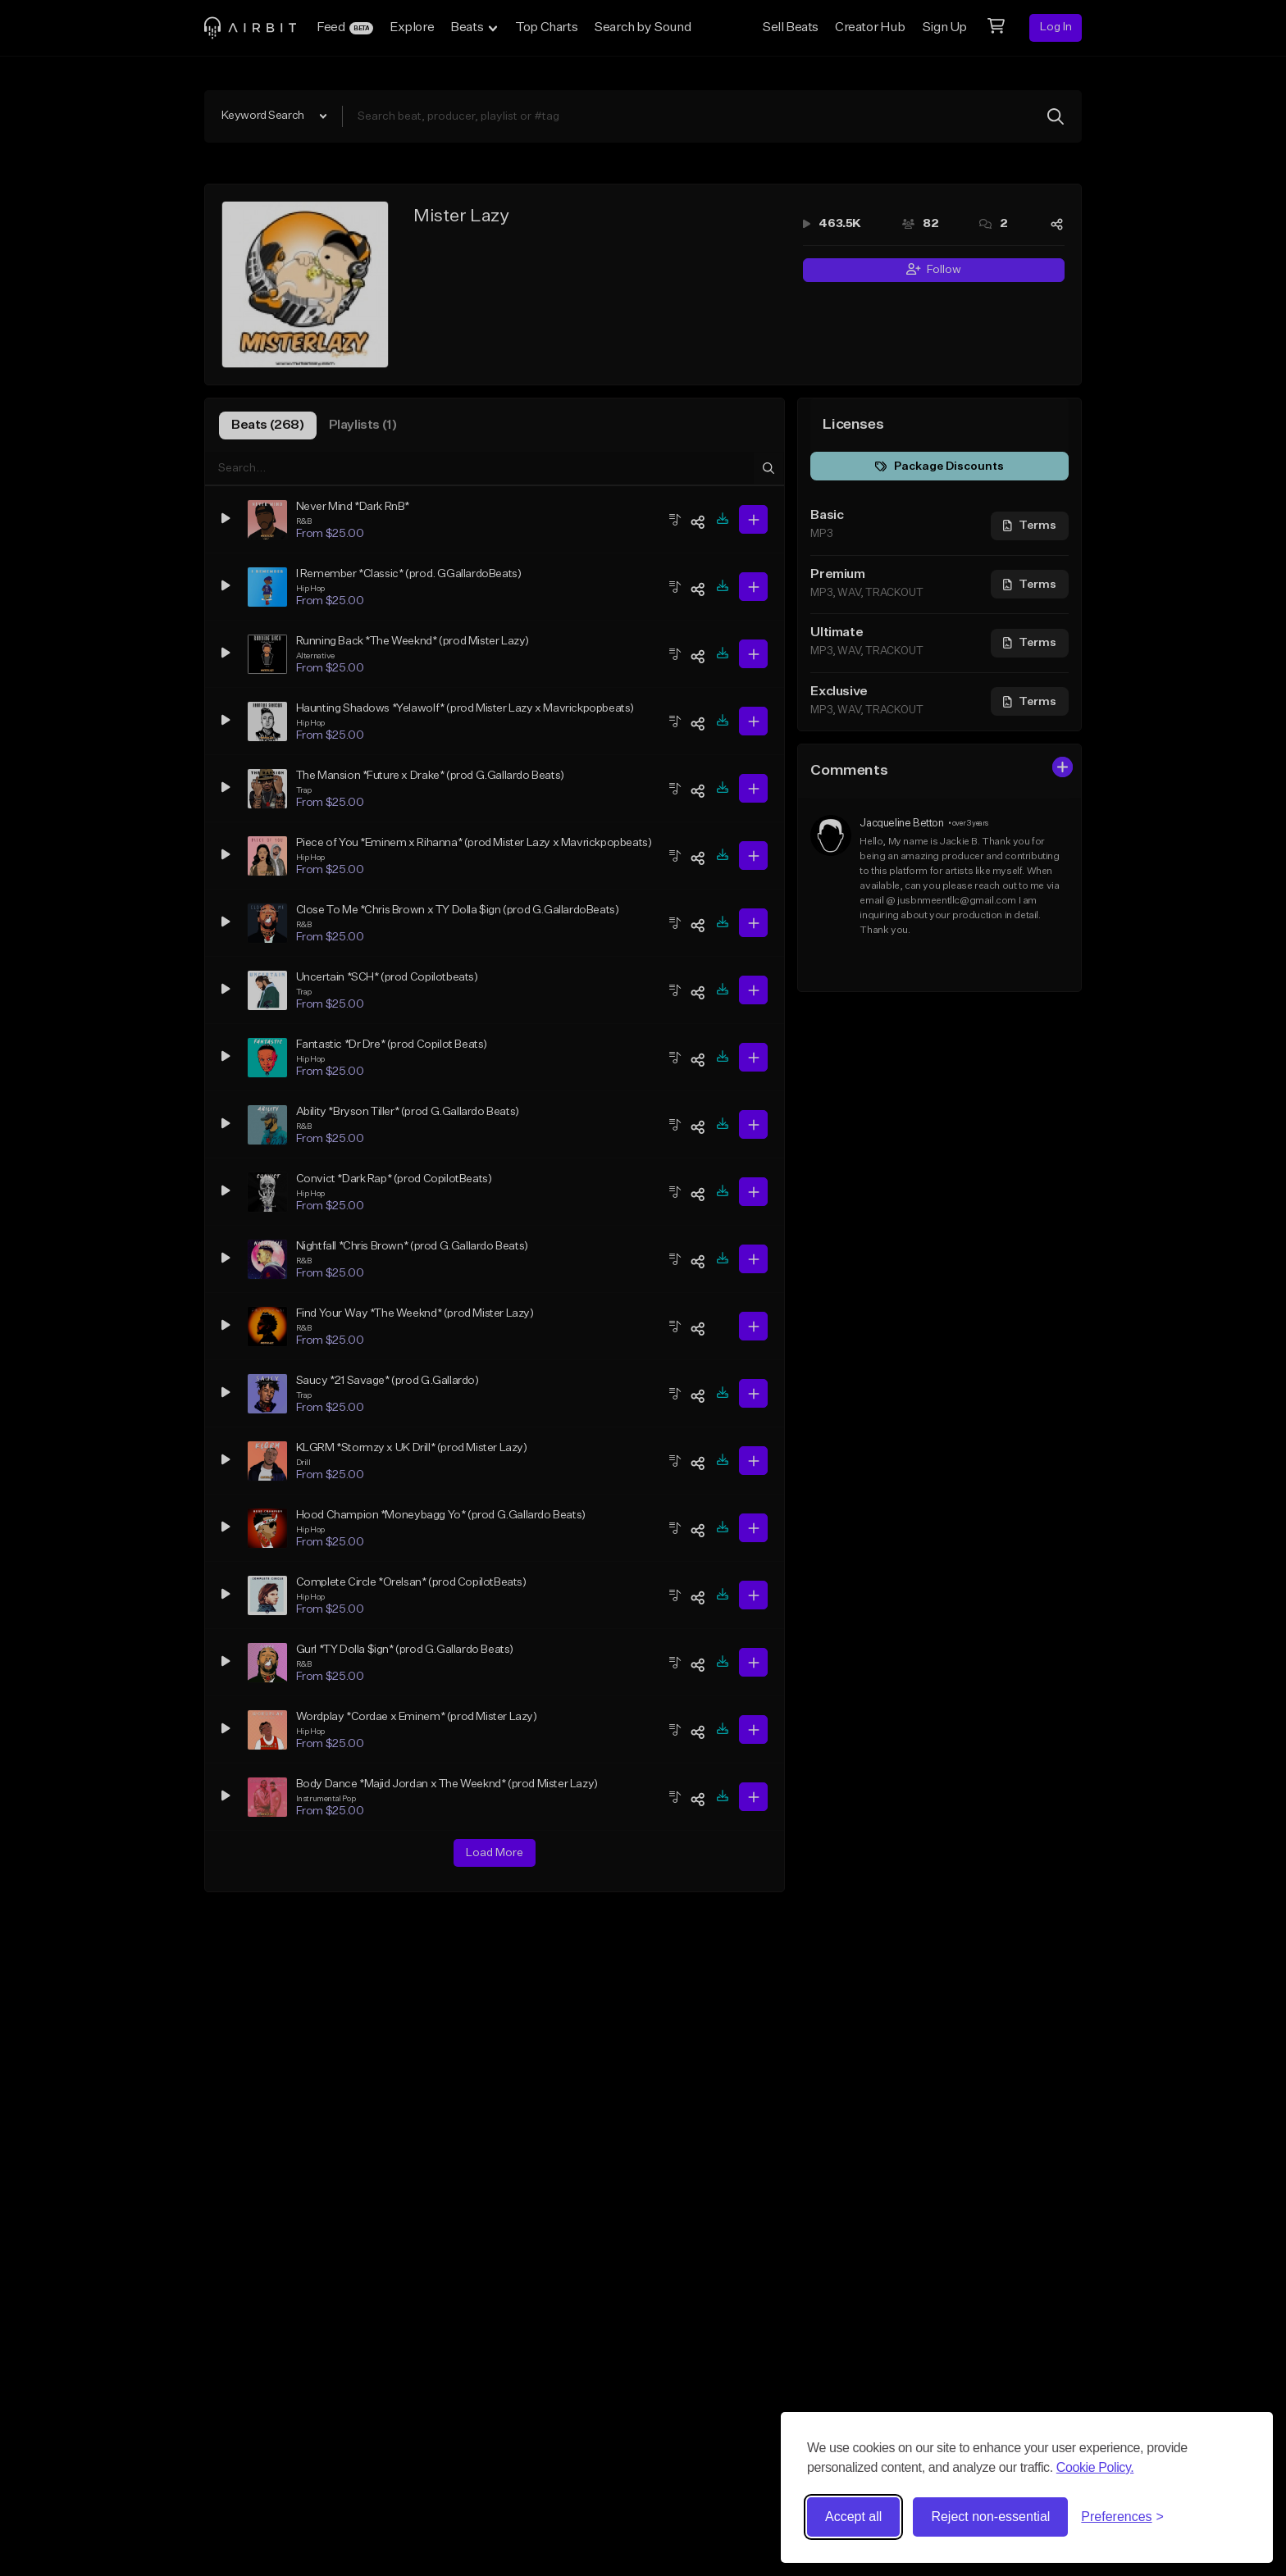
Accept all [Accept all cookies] (853, 2517)
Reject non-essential (990, 2517)
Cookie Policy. (1095, 2467)
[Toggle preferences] (1122, 2517)
